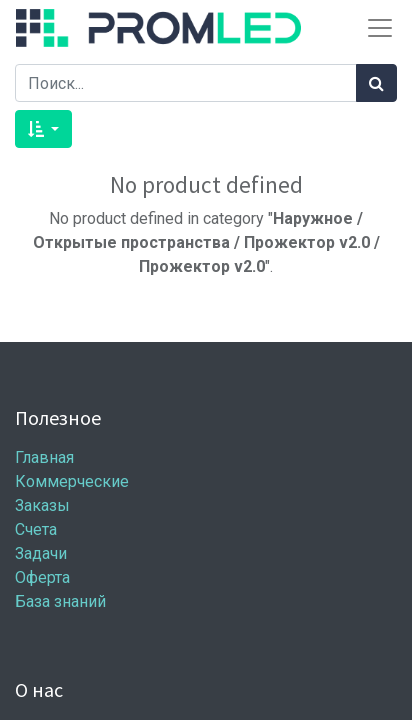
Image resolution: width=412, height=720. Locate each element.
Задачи (41, 553)
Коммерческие (72, 481)
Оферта (42, 577)
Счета (36, 529)
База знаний (60, 601)
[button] (43, 129)
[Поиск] (376, 83)
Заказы (42, 505)
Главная (44, 457)
